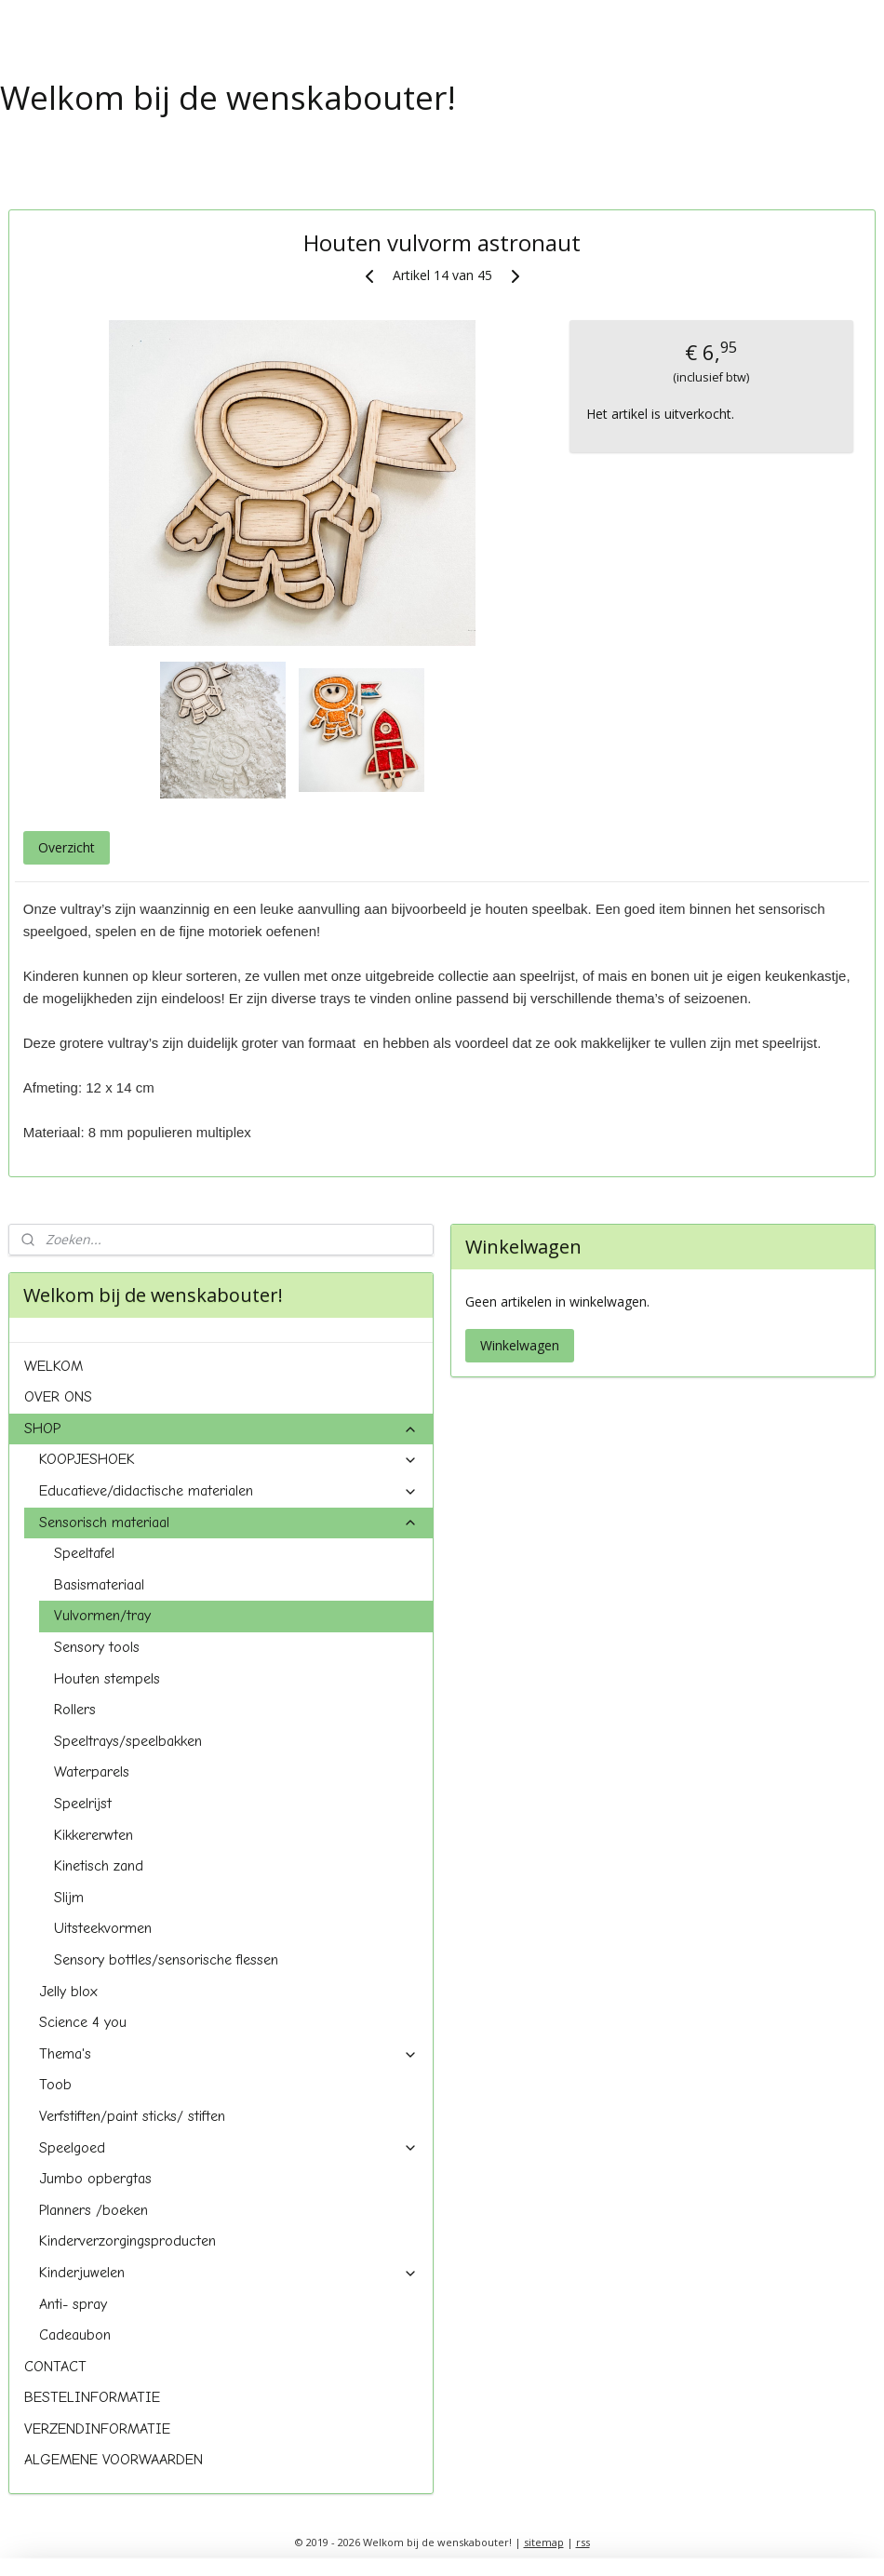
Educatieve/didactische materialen (229, 1491)
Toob (55, 2084)
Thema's (229, 2054)
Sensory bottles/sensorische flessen (166, 1960)
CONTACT (55, 2366)
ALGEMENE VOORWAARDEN (113, 2459)
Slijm (69, 1897)
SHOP (221, 1428)
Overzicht (66, 847)
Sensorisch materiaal (229, 1522)
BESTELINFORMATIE (92, 2397)
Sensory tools (97, 1647)
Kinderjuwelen (229, 2272)
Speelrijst (83, 1803)
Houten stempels (107, 1678)
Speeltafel (84, 1553)
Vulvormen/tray (102, 1615)
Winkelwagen (519, 1345)
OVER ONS (58, 1397)
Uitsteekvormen (103, 1928)
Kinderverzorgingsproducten (127, 2241)
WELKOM (53, 1366)
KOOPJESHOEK (229, 1459)
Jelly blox (68, 1991)
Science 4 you (83, 2022)
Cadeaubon (75, 2335)
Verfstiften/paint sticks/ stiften (132, 2116)
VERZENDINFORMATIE (97, 2429)
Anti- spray (73, 2304)
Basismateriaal (99, 1584)
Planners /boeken (93, 2210)
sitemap (544, 2542)
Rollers (75, 1709)
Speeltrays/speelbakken (128, 1741)
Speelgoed (229, 2148)
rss (583, 2542)
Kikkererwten (93, 1835)
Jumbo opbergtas (95, 2178)
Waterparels (91, 1772)
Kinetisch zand (98, 1866)
